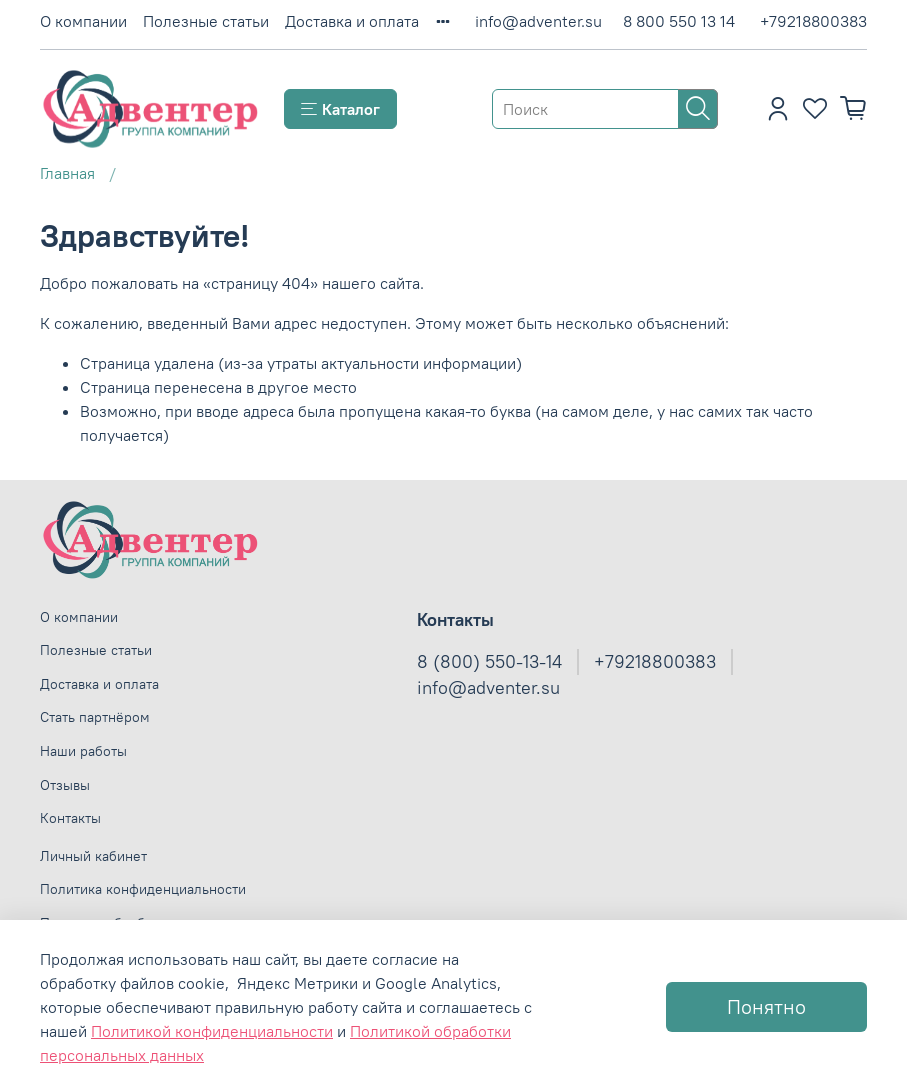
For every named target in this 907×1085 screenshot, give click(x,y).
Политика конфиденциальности (143, 889)
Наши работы (83, 751)
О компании (83, 21)
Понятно (766, 1006)
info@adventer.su (538, 21)
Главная (67, 173)
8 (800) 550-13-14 (489, 662)
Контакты (70, 818)
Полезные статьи (206, 21)
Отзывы (65, 785)
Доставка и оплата (352, 21)
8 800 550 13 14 (679, 21)
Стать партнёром (95, 717)
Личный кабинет (93, 856)
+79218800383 (813, 21)
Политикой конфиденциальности (212, 1031)
